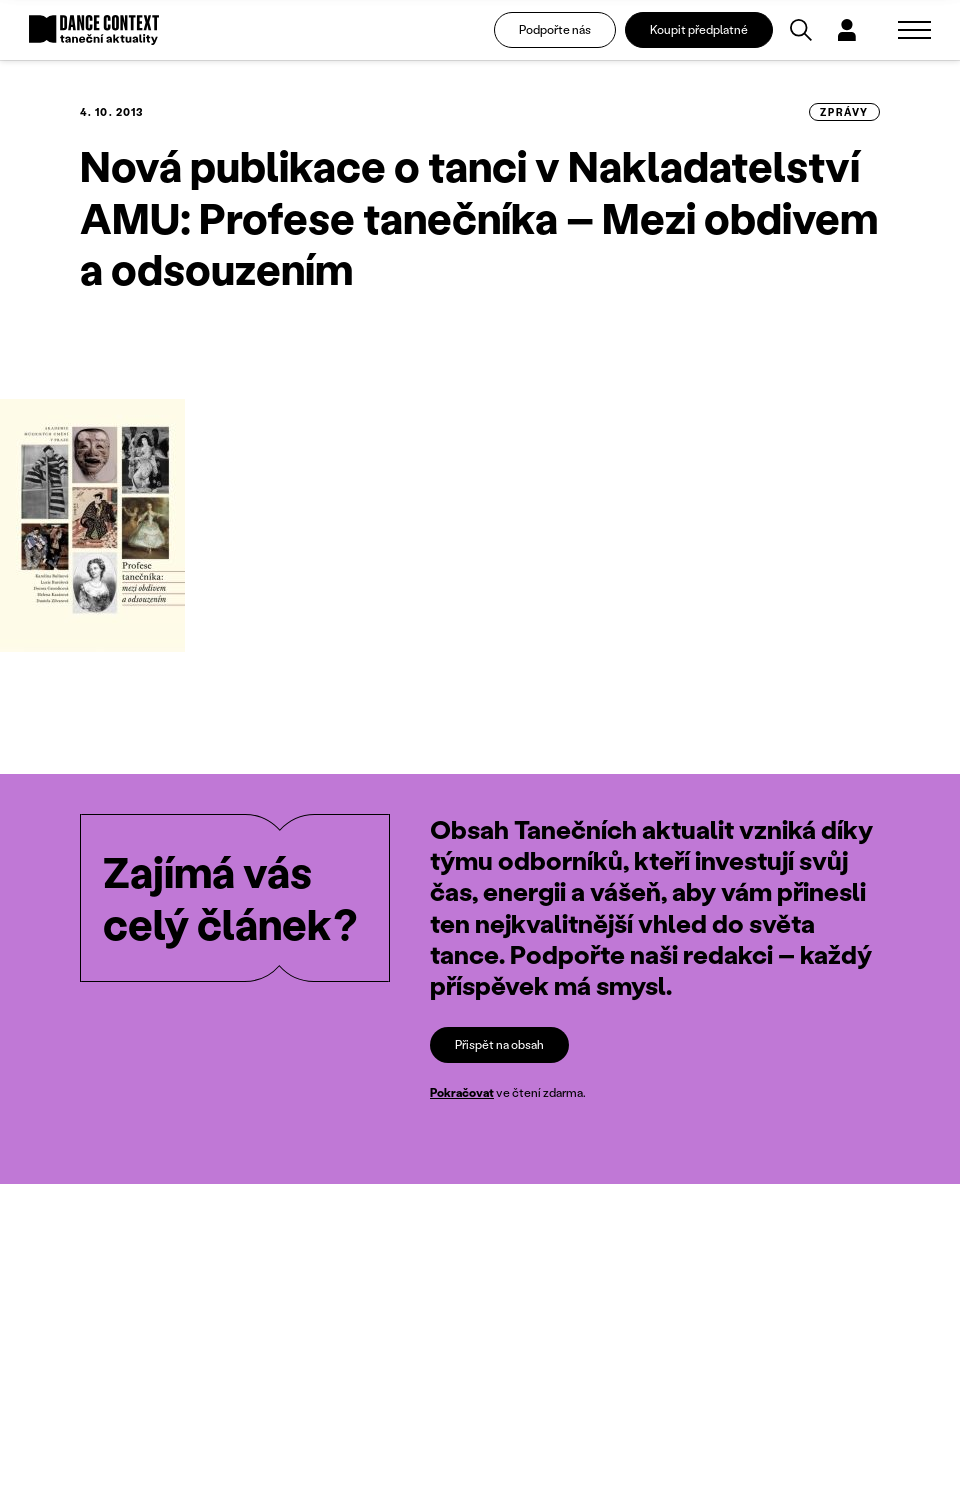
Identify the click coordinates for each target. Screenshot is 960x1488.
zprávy (844, 112)
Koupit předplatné (699, 29)
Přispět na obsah (499, 1044)
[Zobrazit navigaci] (914, 30)
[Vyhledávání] (801, 30)
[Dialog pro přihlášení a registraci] (847, 30)
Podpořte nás (555, 29)
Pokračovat (462, 1092)
